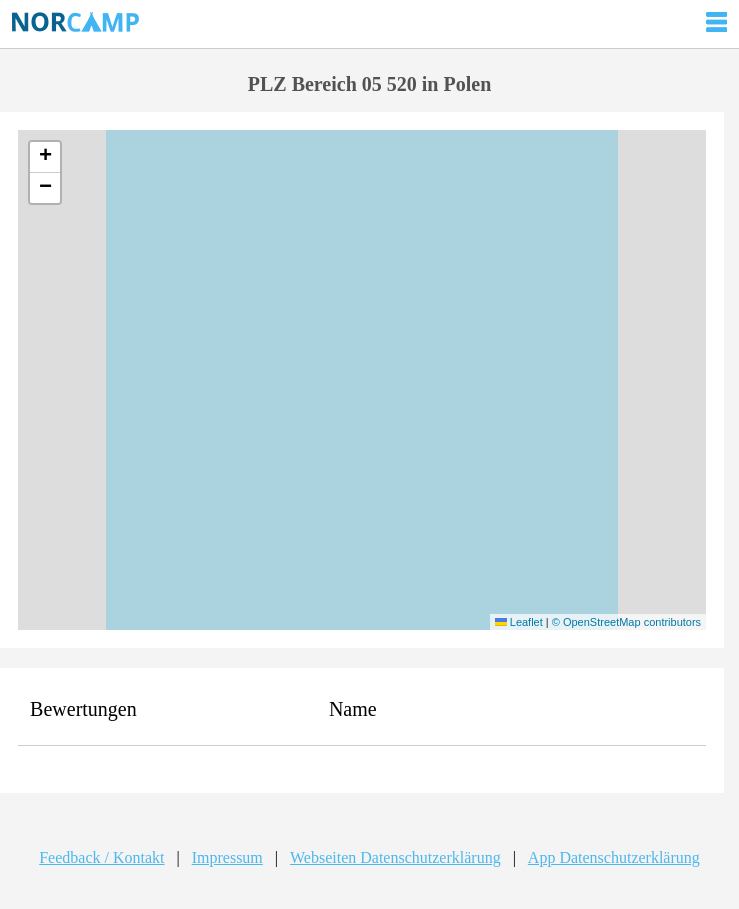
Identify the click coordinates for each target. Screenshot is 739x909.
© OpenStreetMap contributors (626, 622)
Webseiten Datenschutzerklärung (395, 857)
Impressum (227, 857)
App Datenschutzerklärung (614, 857)
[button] (45, 157)
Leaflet (519, 622)
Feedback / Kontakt (101, 857)
